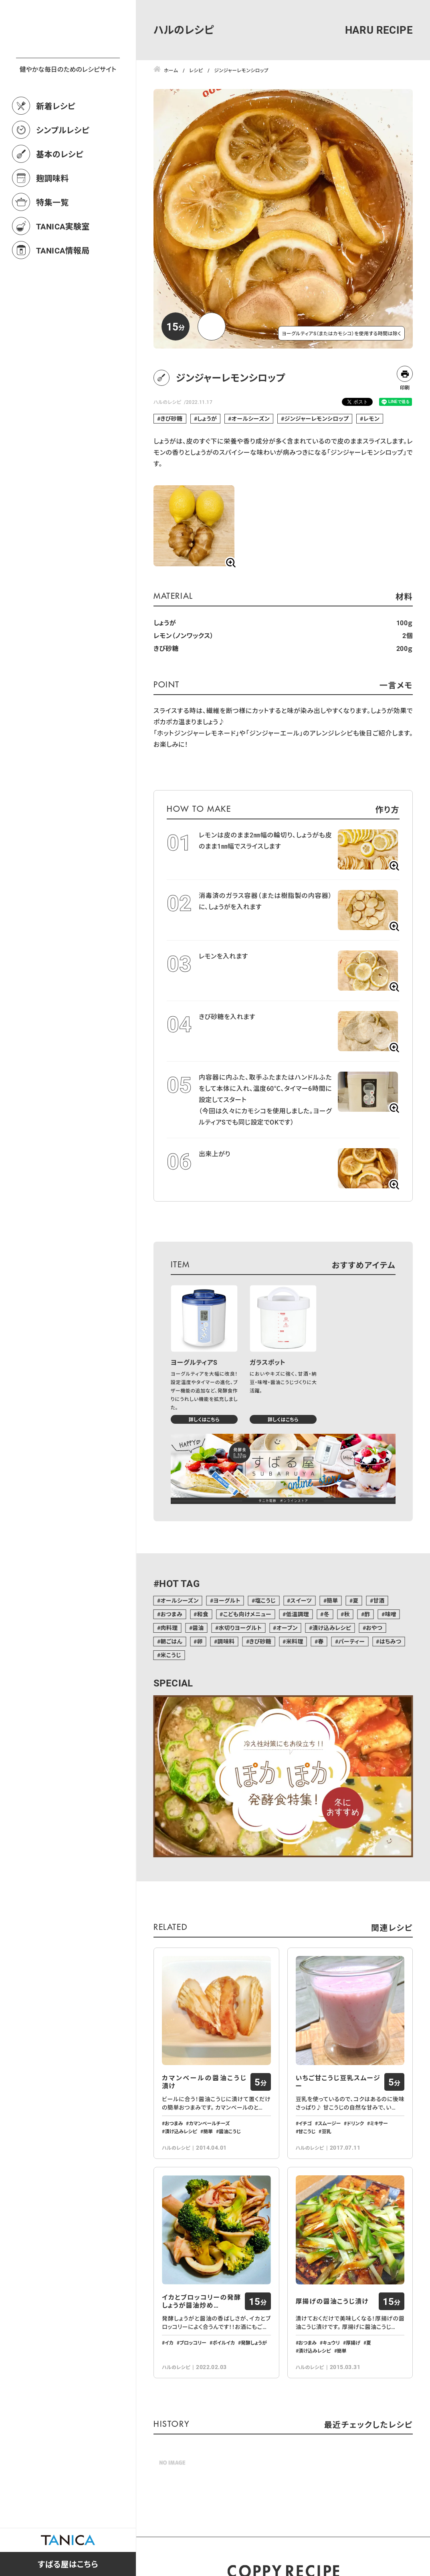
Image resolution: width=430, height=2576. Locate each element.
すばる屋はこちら (68, 2564)
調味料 (225, 1641)
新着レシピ (55, 141)
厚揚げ (353, 2342)
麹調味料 (52, 213)
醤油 (198, 1628)
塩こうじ (265, 1600)
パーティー (351, 1641)
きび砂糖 (171, 418)
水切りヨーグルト (240, 1628)
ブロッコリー (193, 2342)
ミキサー (379, 2123)
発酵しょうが (254, 2342)
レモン (371, 418)
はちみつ (391, 1641)
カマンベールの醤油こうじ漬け (204, 2082)
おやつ (374, 1628)
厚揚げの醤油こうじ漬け (332, 2301)
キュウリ (331, 2342)
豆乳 (326, 2131)
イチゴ (305, 2123)
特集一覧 (52, 237)
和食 (202, 1614)
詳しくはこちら (204, 1419)
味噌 (390, 1614)
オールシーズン (251, 418)
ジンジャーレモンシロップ (317, 418)
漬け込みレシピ (331, 1628)
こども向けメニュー (247, 1614)
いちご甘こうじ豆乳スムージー (338, 2082)
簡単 (332, 1600)
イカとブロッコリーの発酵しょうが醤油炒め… (201, 2301)
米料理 (294, 1641)
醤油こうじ (230, 2131)
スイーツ (301, 1600)
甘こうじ (307, 2131)
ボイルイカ (223, 2342)
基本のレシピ (59, 189)
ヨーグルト (226, 1600)
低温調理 (297, 1614)
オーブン (287, 1628)
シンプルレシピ (62, 165)
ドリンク (355, 2123)
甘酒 (379, 1600)
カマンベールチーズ (209, 2123)
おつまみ (171, 1614)
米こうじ (170, 1655)
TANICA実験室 (63, 261)
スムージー (329, 2123)
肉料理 (169, 1628)
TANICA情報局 (63, 285)
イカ (169, 2342)
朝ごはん (171, 1641)
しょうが (207, 418)
